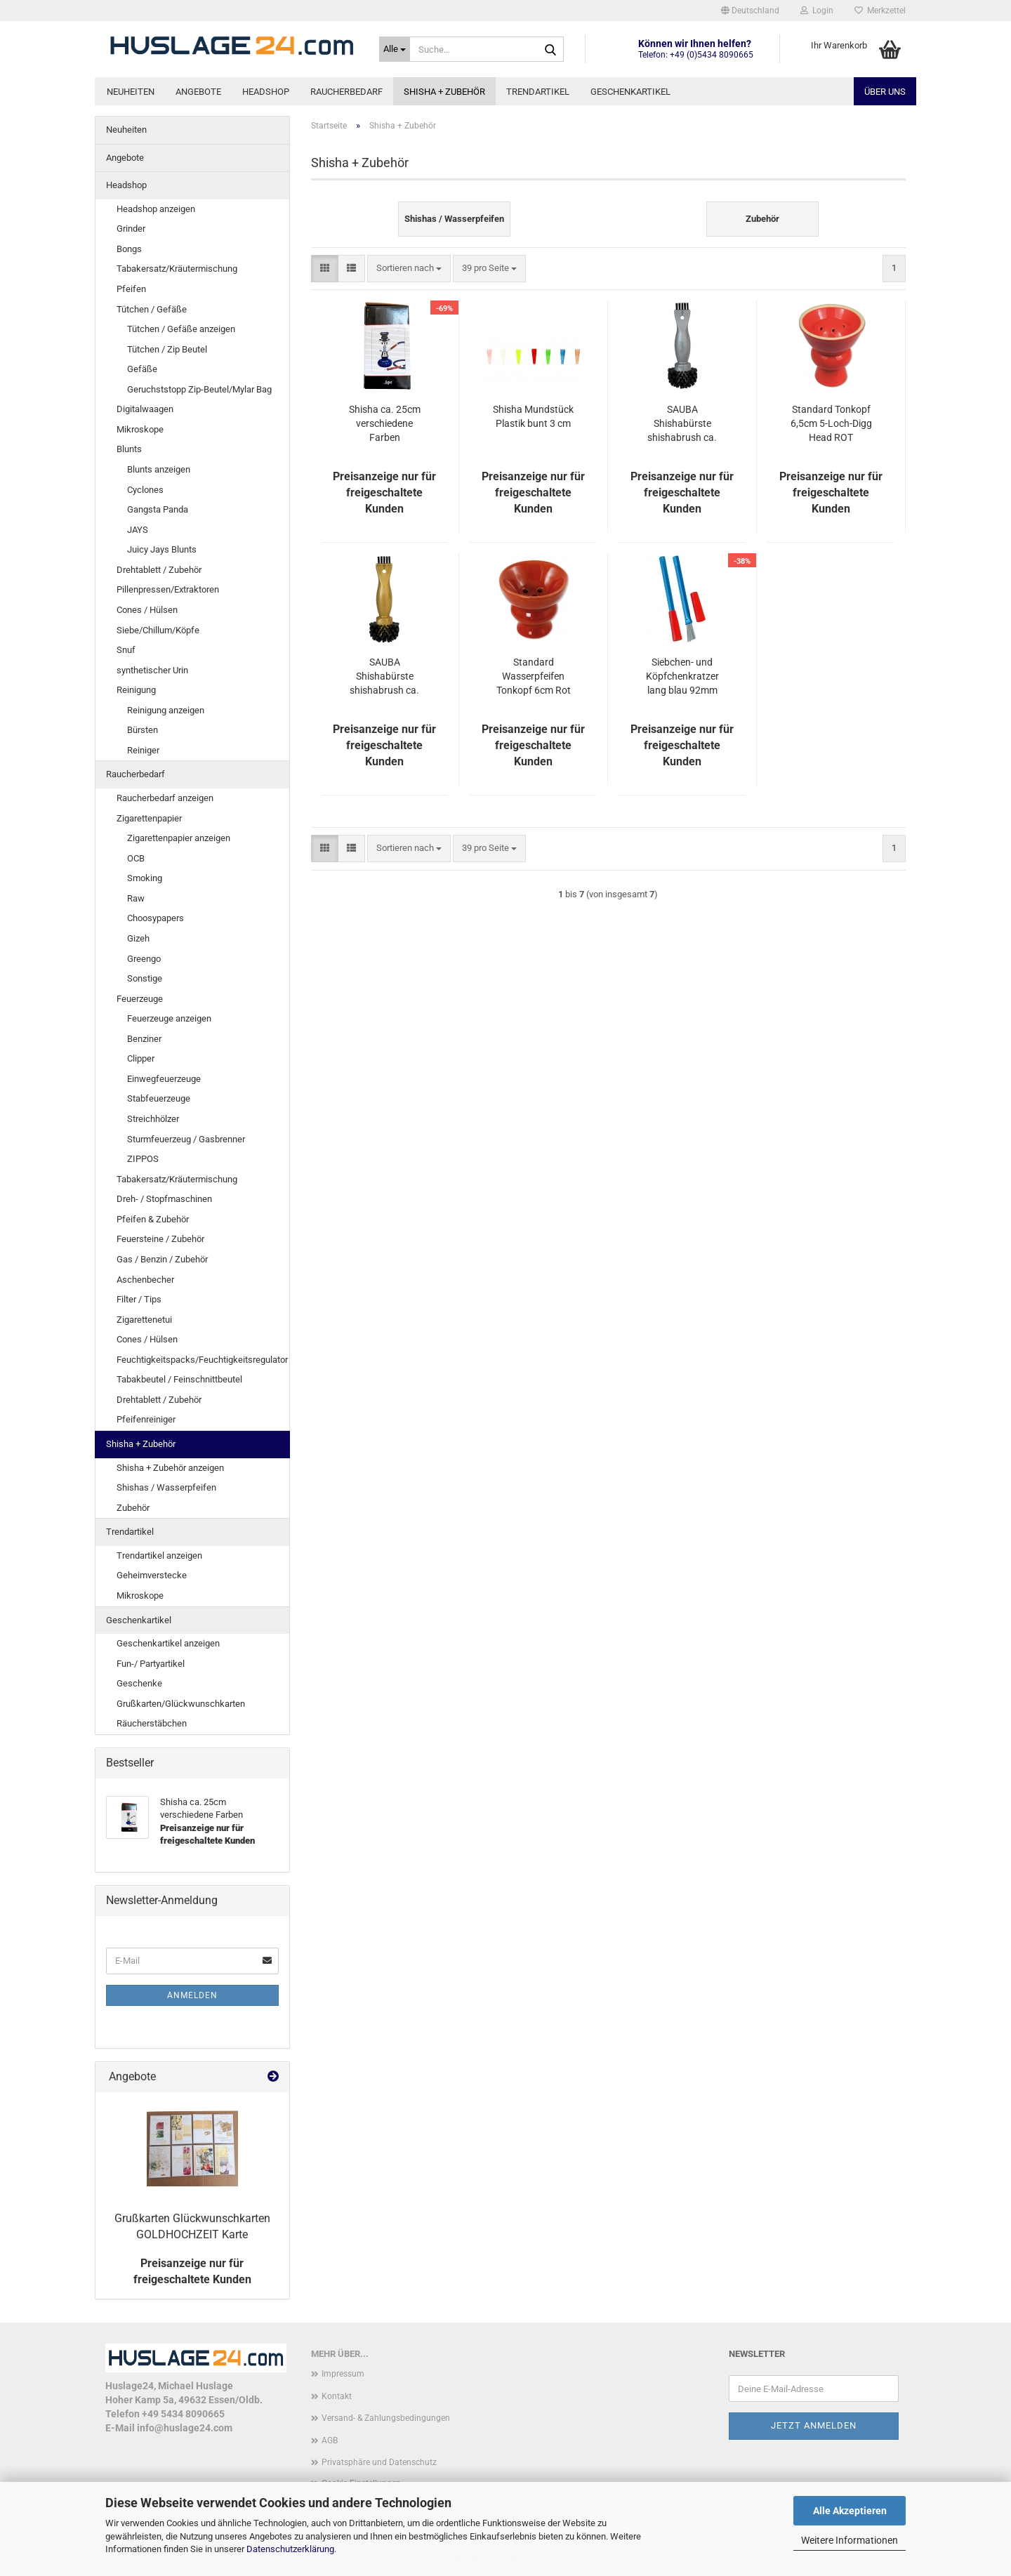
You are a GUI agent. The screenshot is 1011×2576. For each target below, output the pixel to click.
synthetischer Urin (152, 670)
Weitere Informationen (849, 2540)
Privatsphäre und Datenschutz (379, 2462)
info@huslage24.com (184, 2427)
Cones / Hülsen (147, 610)
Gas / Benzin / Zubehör (162, 1259)
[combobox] (409, 268)
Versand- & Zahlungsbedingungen (386, 2418)
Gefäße (142, 369)
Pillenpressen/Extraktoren (168, 589)
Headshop (265, 91)
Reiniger (143, 750)
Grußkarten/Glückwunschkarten (181, 1703)
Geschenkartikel (630, 91)
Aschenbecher (145, 1279)
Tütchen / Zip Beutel (167, 349)
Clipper (140, 1058)
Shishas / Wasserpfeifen (166, 1487)
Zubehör (133, 1507)
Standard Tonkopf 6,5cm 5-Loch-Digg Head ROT (831, 423)
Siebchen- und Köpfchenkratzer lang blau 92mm (682, 676)
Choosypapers (155, 918)
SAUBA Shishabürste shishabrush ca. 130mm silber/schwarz (682, 424)
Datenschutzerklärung (290, 2549)
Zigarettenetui (144, 1319)
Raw (136, 898)
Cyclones (145, 489)
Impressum (343, 2374)
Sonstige (144, 978)
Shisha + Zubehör (444, 91)
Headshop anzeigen (156, 209)
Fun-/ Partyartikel (151, 1663)
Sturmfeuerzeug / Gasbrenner (186, 1139)
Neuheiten (130, 91)
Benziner (144, 1038)
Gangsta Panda (157, 509)
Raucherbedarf (346, 91)
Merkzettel (880, 10)
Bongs (129, 249)
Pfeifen (131, 289)
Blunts (129, 449)
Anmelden (192, 1995)
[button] (750, 10)
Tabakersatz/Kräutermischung (177, 268)
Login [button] (816, 10)
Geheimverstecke (152, 1575)
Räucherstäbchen (152, 1723)
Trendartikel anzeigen (159, 1555)
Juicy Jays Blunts (162, 549)
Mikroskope (140, 429)
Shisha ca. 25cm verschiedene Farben (385, 423)
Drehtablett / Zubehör (159, 569)
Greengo (144, 958)
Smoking (144, 878)
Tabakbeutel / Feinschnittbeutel (179, 1379)
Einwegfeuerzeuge (164, 1079)
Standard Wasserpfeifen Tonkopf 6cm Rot (533, 676)
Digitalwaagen (145, 409)
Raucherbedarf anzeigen (165, 798)
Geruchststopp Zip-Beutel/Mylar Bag (199, 389)
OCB (136, 858)
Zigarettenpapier (149, 818)
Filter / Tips (139, 1299)
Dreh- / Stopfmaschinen (164, 1199)
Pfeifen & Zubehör (153, 1219)
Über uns (885, 91)
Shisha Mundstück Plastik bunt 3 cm (533, 416)
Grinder (131, 228)
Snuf (126, 650)
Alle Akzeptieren (850, 2510)
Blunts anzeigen (158, 469)
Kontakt (337, 2396)
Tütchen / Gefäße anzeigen (181, 329)
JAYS (137, 529)
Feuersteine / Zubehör (160, 1239)
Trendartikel (537, 91)
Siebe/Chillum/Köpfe (158, 630)
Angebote (198, 91)
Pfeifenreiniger (146, 1419)
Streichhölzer (153, 1119)
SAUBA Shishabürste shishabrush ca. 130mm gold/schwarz (384, 676)
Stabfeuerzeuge (158, 1098)
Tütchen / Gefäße (152, 309)
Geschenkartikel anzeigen (168, 1643)
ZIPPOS (143, 1159)
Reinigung (136, 690)
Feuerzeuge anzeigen (169, 1018)
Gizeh (138, 938)
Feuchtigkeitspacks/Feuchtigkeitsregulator (202, 1359)
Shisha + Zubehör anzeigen (170, 1467)
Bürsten (142, 730)
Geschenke (139, 1683)
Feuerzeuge (140, 998)
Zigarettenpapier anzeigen (178, 838)
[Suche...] (394, 49)
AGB (330, 2440)
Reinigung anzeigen (165, 710)
